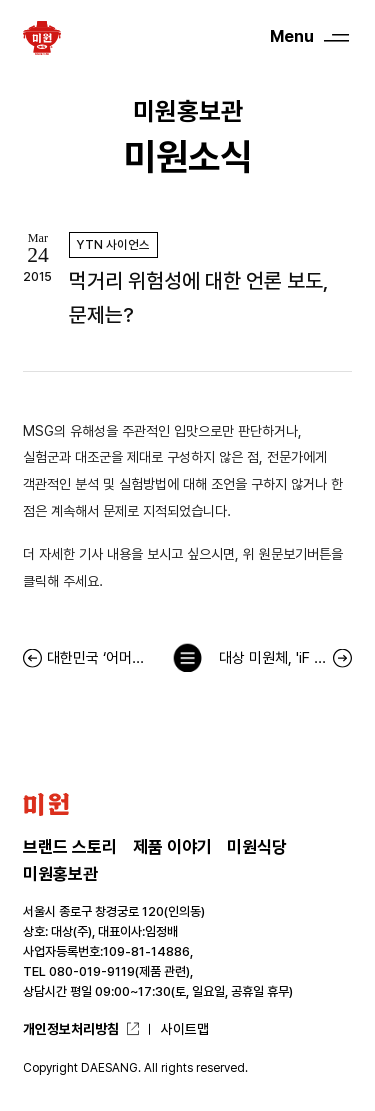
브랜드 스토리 (70, 847)
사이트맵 (185, 1029)
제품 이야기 (172, 847)
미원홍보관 (60, 874)
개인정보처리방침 (71, 1029)
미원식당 (257, 847)
